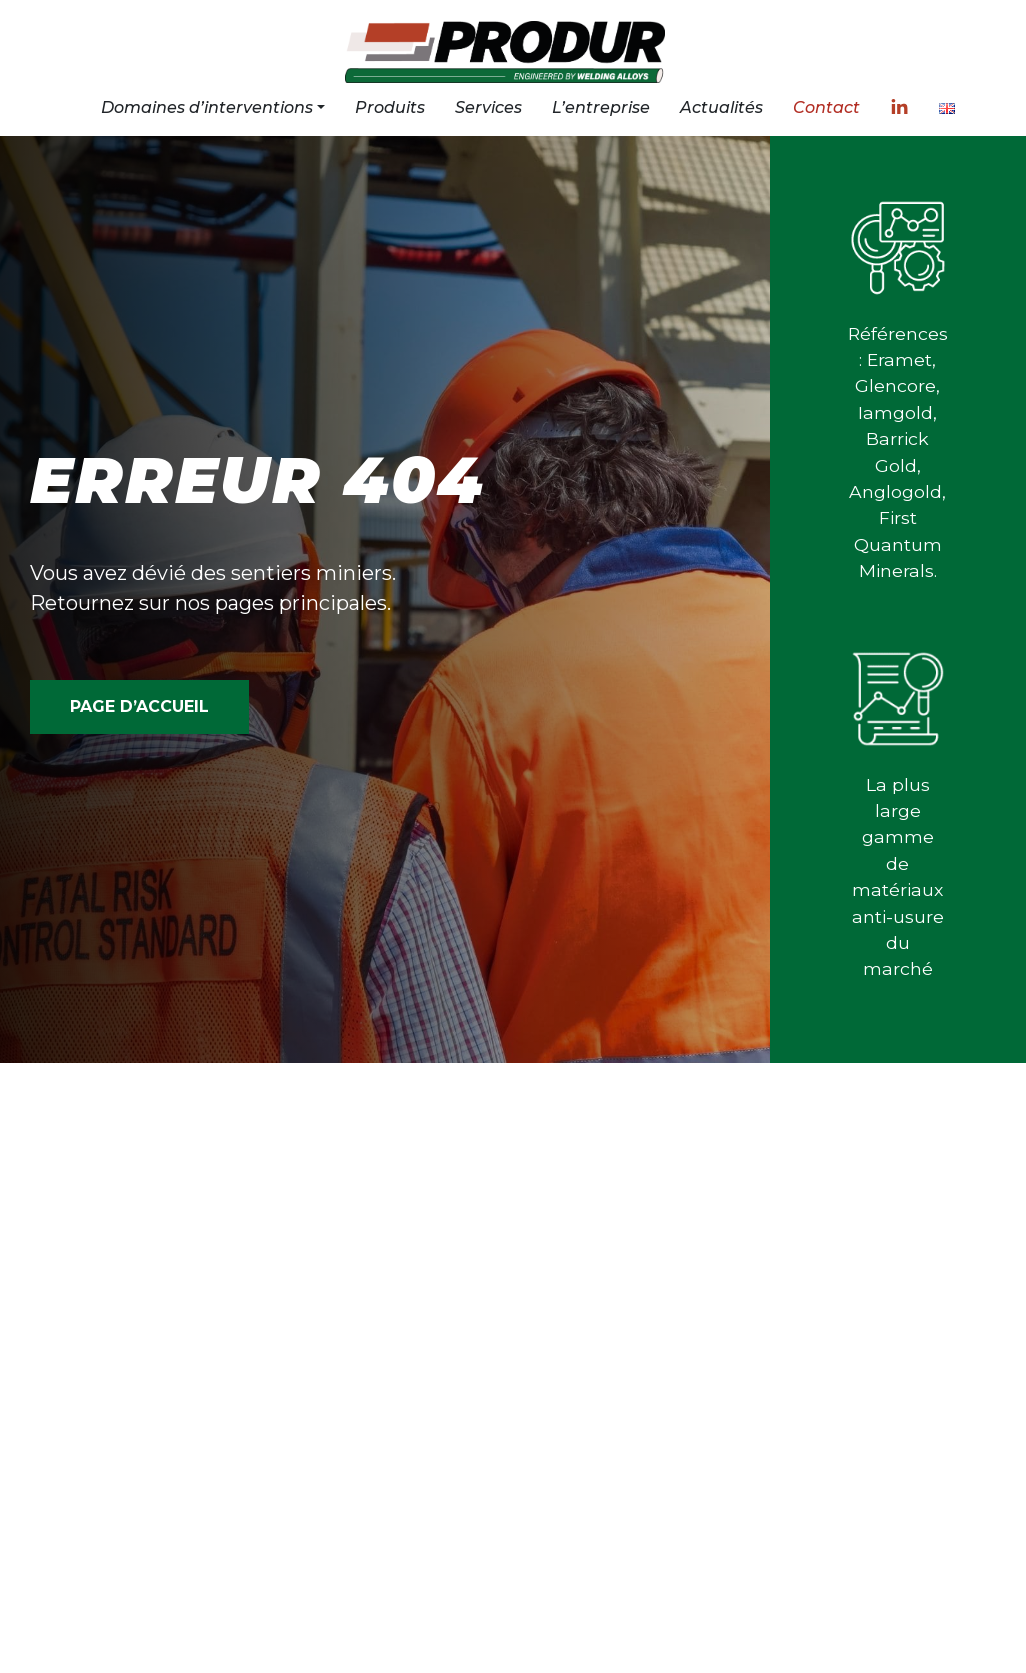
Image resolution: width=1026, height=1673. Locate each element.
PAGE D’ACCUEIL (139, 706)
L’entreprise (601, 107)
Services (488, 107)
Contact (826, 107)
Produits (390, 107)
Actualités (721, 107)
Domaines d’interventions (207, 107)
